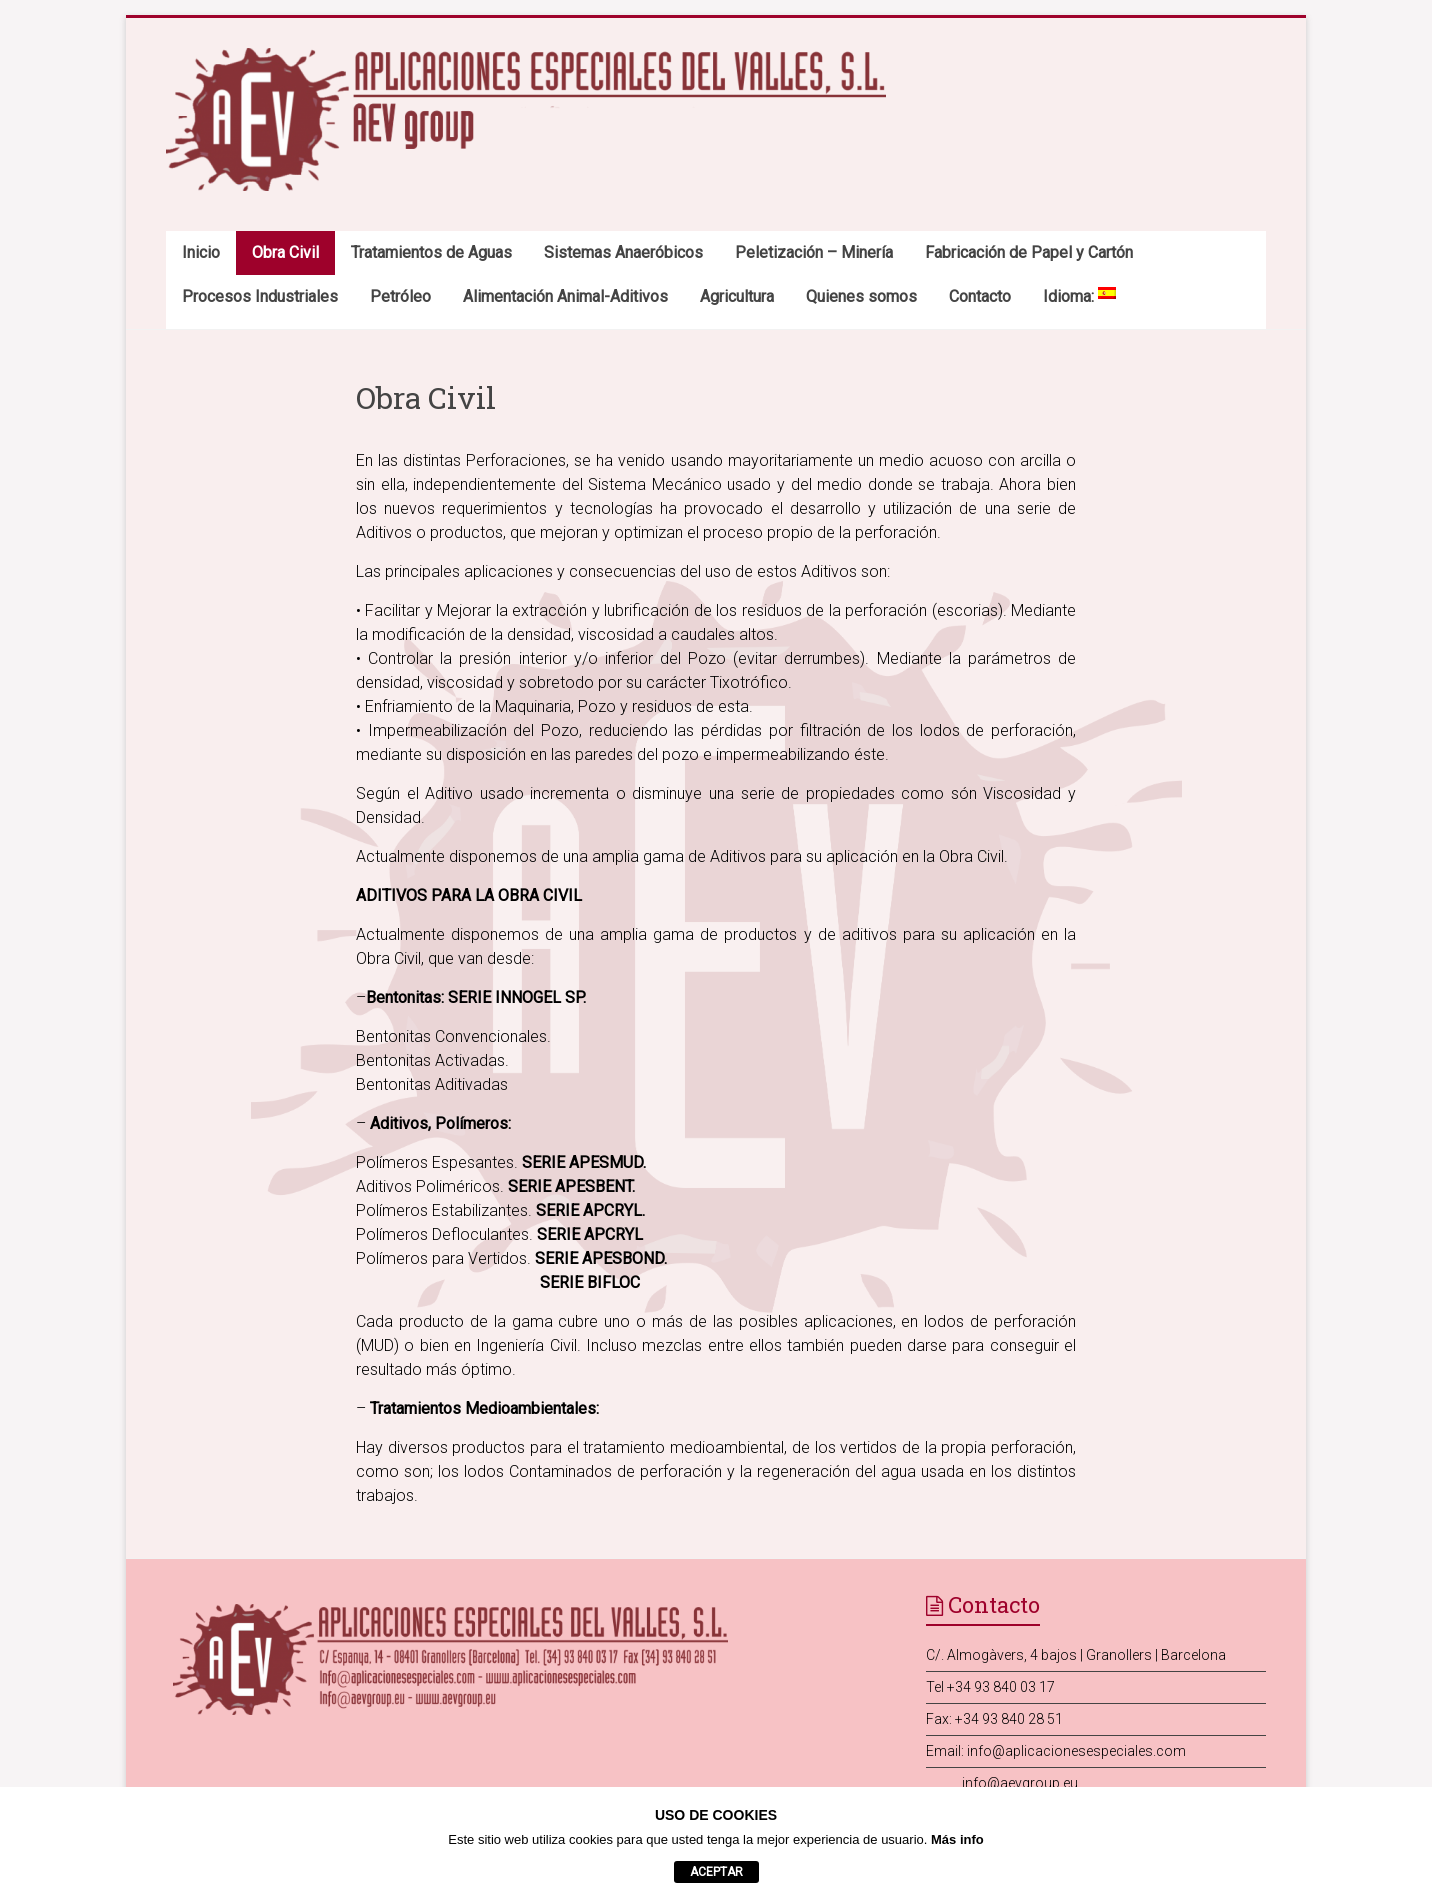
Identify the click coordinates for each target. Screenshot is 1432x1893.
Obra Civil (285, 252)
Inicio (201, 252)
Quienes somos (861, 296)
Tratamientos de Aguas (431, 252)
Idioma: (1079, 296)
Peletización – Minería (814, 252)
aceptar (716, 1872)
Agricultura (737, 296)
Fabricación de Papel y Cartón (1029, 252)
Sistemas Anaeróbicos (623, 252)
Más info (957, 1839)
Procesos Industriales (260, 296)
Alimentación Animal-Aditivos (565, 296)
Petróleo (400, 296)
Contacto (980, 296)
